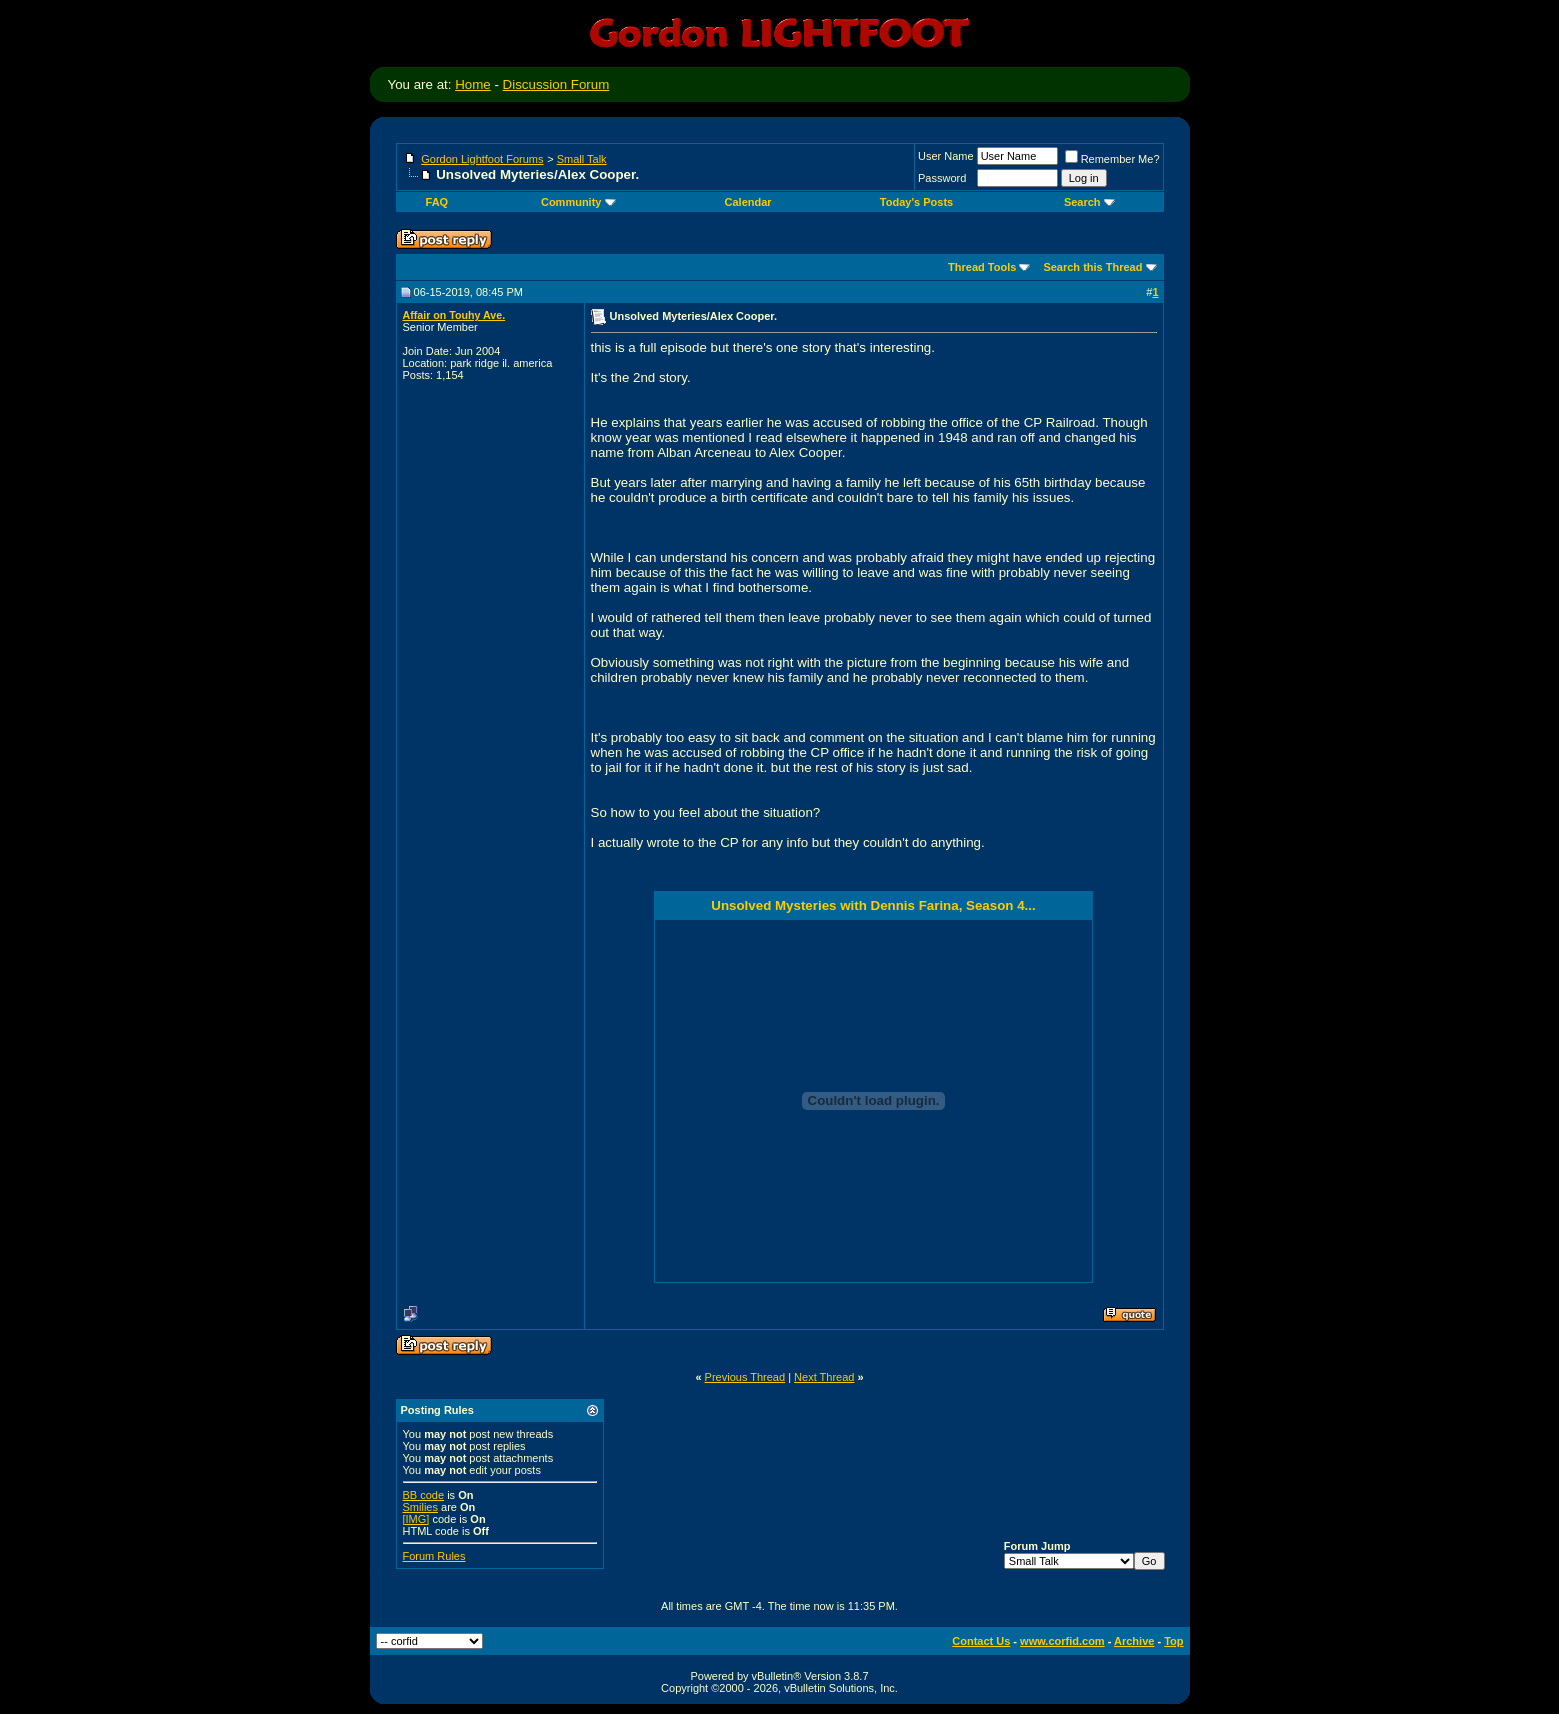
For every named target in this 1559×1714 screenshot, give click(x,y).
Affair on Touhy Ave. (454, 315)
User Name (946, 156)
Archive (1134, 1641)
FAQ (437, 202)
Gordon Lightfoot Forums (482, 159)
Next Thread (824, 1377)
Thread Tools (982, 267)
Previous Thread (745, 1377)
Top (1173, 1641)
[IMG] (416, 1519)
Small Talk (582, 159)
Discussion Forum (556, 84)
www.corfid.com (1062, 1641)
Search (1089, 202)
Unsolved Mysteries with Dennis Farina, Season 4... (873, 905)
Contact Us (981, 1641)
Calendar (748, 202)
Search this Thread (1092, 267)
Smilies (420, 1507)
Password (942, 178)
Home (473, 84)
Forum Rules (434, 1556)
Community (578, 202)
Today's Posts (916, 202)
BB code (424, 1495)
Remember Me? (1112, 159)
